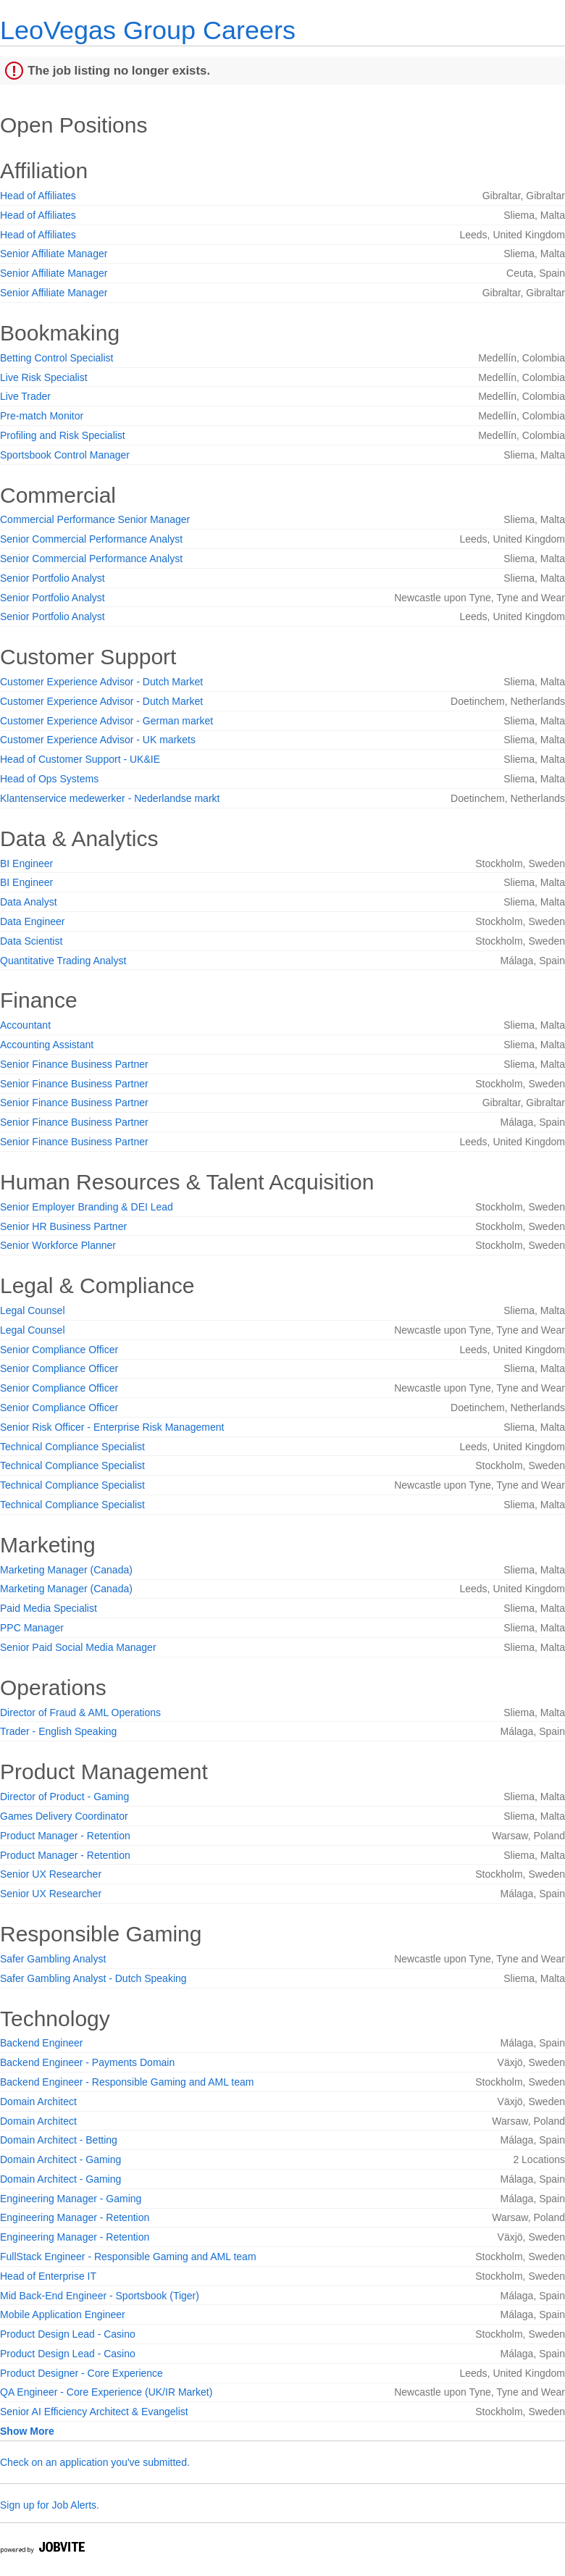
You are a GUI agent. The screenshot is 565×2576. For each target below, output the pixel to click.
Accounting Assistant (46, 1044)
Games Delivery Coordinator (64, 1816)
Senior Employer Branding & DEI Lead (86, 1207)
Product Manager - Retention (65, 1835)
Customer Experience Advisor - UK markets (98, 739)
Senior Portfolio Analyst (52, 578)
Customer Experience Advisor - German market (106, 721)
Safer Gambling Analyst (53, 1959)
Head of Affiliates (38, 195)
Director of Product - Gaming (64, 1796)
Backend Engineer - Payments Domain (87, 2062)
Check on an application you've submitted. (95, 2462)
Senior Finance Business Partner (74, 1064)
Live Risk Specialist (44, 377)
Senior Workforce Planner (58, 1245)
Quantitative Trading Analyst (63, 960)
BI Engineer (26, 863)
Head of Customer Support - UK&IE (80, 759)
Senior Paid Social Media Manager (78, 1647)
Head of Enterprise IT (48, 2276)
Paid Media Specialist (48, 1608)
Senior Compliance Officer (59, 1349)
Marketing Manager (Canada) (66, 1570)
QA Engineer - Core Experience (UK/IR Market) (106, 2392)
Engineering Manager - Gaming (70, 2198)
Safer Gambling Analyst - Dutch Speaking (93, 1978)
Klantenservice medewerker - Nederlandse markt (109, 798)
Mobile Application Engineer (62, 2314)
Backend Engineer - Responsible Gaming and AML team (127, 2082)
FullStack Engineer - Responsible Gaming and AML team (128, 2256)
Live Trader (25, 396)
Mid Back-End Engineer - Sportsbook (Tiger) (99, 2295)
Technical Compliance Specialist (72, 1446)
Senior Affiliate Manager (53, 253)
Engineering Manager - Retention (74, 2217)
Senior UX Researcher (50, 1874)
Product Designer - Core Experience (81, 2373)
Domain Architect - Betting (58, 2140)
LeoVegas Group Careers (148, 30)
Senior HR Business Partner (63, 1226)
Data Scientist (31, 941)
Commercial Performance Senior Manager (95, 519)
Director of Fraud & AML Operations (80, 1712)
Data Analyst (28, 902)
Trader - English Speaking (58, 1731)
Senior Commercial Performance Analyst (91, 539)
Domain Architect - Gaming (60, 2159)
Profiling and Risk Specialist (62, 435)
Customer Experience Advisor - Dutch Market (101, 681)
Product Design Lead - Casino (67, 2334)
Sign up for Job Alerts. (49, 2505)
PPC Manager (32, 1628)
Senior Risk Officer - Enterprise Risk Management (112, 1427)
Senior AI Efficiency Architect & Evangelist (94, 2411)
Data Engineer (32, 921)
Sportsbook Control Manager (65, 455)
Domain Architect (38, 2101)
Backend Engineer (41, 2043)
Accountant (25, 1025)
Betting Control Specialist (56, 358)
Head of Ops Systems (49, 779)
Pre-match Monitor (41, 416)
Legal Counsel (32, 1310)
